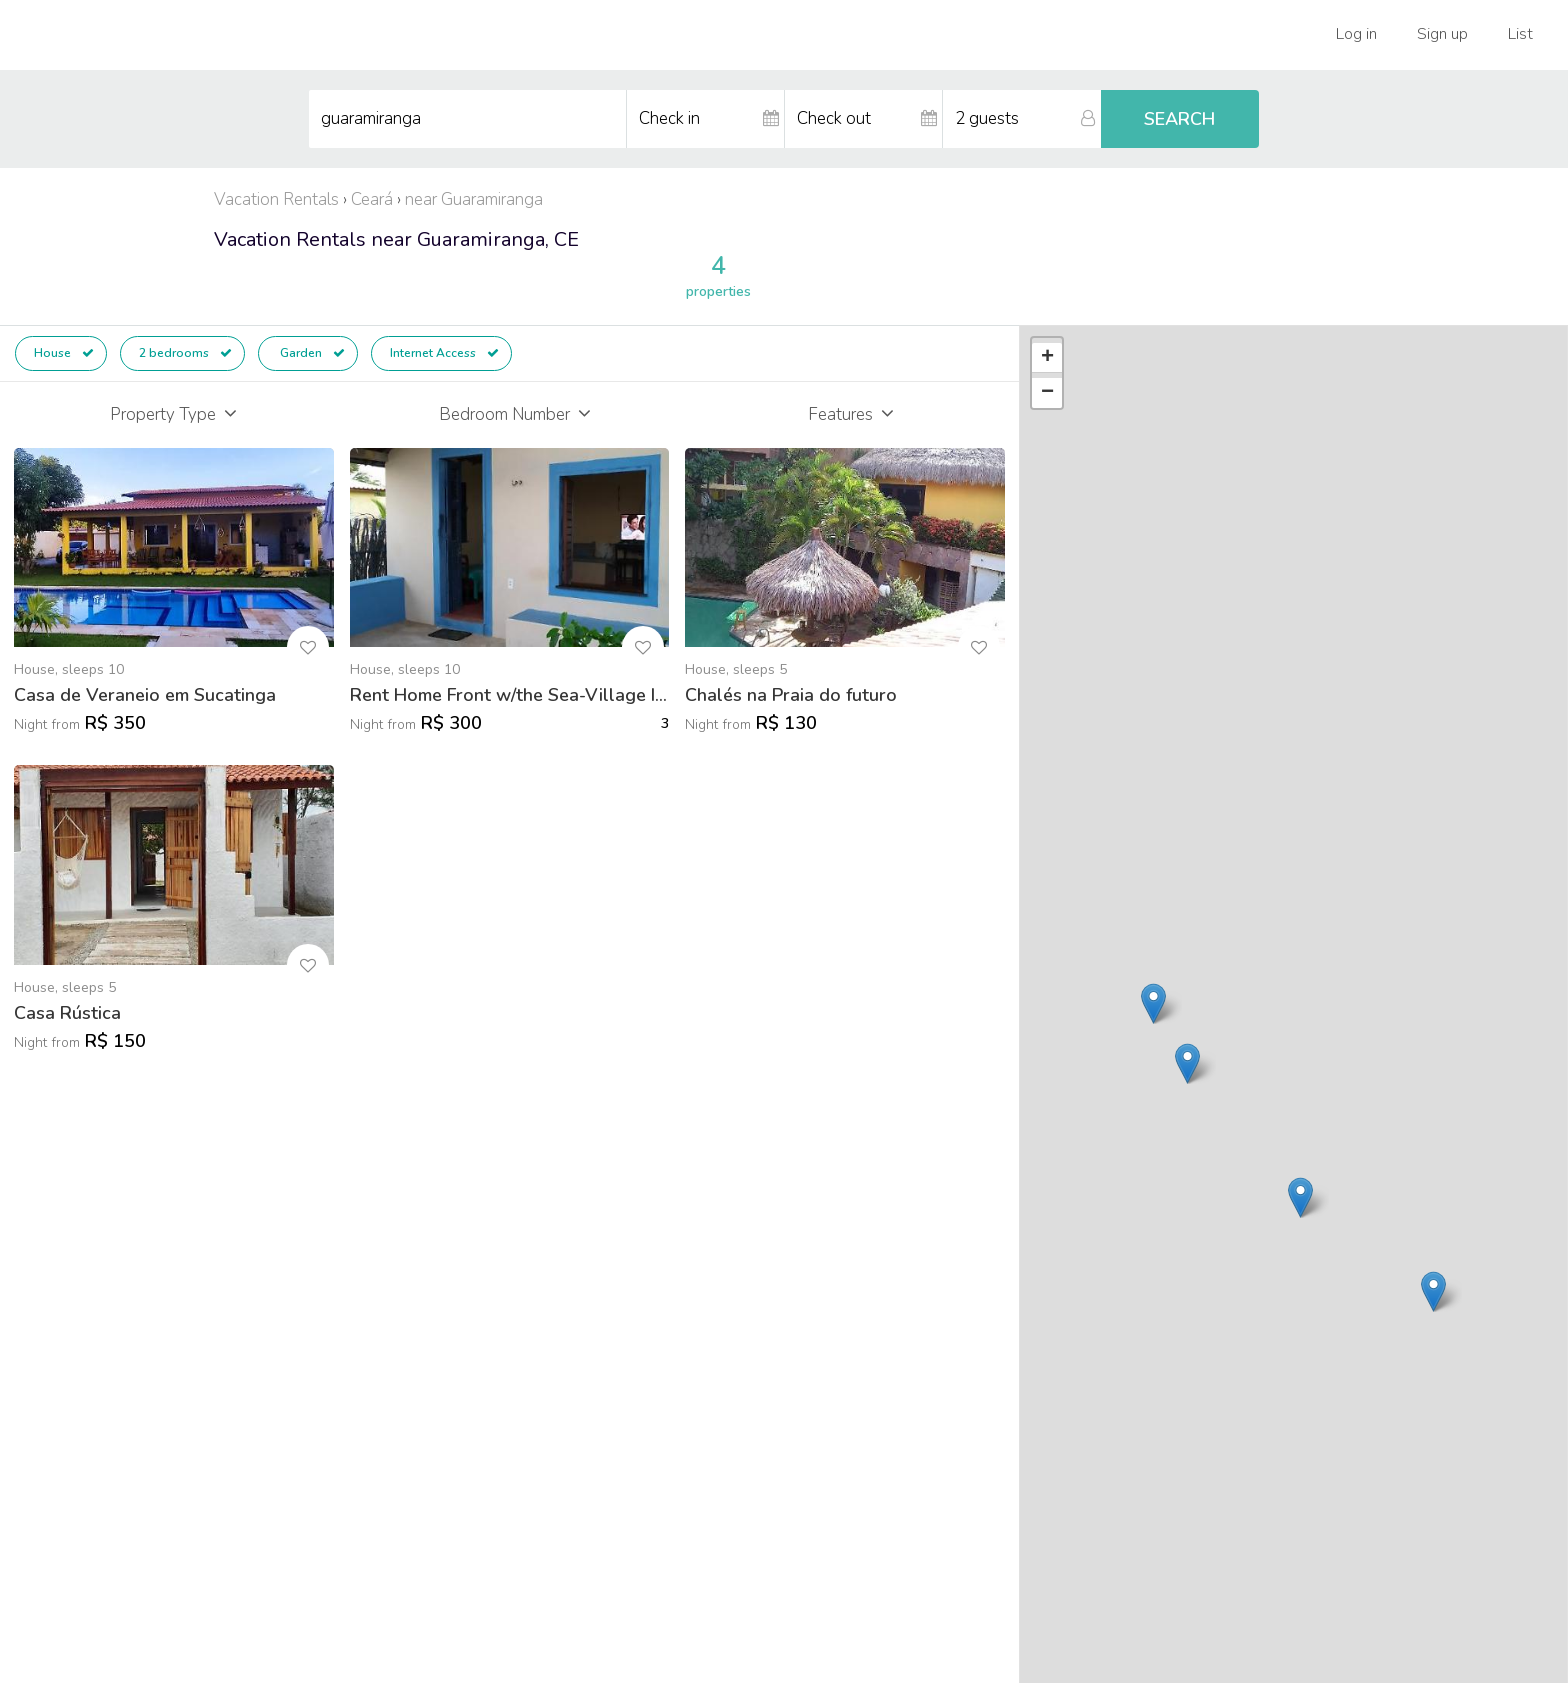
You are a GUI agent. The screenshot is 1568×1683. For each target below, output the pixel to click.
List (1520, 34)
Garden (311, 353)
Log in (1356, 34)
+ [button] (1047, 358)
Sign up (1442, 34)
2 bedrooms (185, 353)
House (64, 353)
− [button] (1047, 393)
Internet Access (444, 353)
